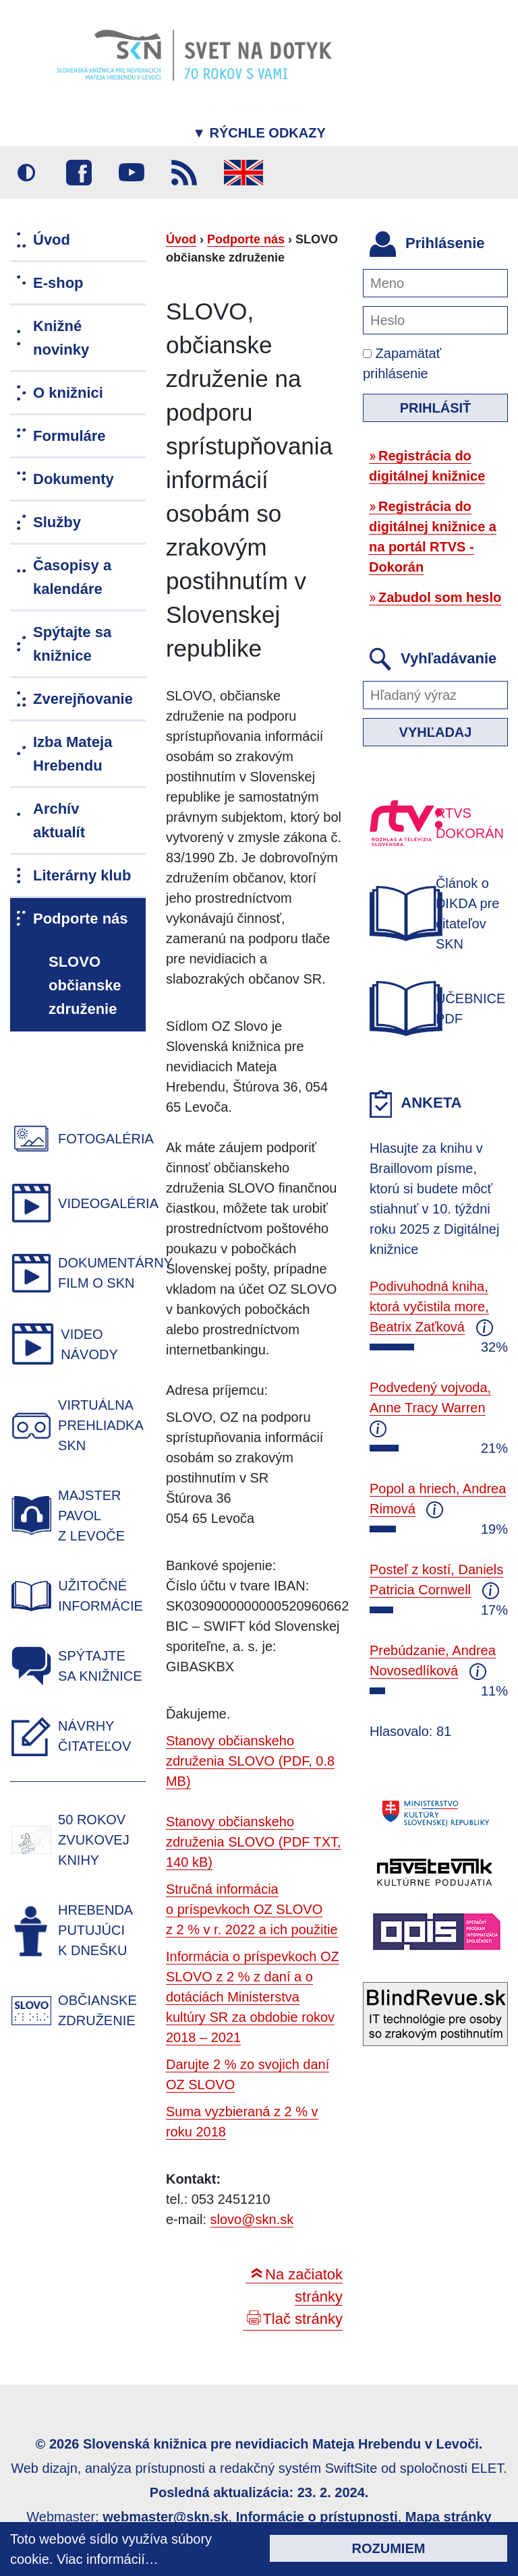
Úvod (181, 239)
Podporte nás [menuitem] (80, 918)
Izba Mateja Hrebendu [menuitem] (72, 753)
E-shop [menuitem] (58, 282)
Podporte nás (246, 239)
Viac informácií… (108, 2559)
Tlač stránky (302, 2318)
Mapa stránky (448, 2516)
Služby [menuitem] (57, 522)
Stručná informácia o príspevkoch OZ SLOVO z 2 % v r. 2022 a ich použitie (252, 1909)
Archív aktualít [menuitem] (59, 820)
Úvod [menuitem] (51, 239)
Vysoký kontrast (26, 172)
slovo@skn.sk (252, 2219)
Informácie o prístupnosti (317, 2516)
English (243, 172)
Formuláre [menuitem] (69, 435)
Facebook (79, 172)
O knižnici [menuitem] (68, 392)
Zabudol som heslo (439, 597)
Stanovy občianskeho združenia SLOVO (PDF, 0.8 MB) (250, 1761)
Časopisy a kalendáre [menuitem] (72, 577)
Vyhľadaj (435, 732)
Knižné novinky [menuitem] (61, 338)
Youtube (131, 172)
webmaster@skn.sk (165, 2516)
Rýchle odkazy (259, 132)
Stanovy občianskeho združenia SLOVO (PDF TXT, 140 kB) (253, 1841)
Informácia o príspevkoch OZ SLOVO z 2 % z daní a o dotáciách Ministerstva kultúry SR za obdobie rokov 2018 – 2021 (252, 1997)
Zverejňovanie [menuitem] (83, 698)
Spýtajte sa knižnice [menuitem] (72, 644)
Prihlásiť (435, 407)
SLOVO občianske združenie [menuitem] (85, 985)
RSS (184, 172)
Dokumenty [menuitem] (73, 479)
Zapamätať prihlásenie (402, 363)
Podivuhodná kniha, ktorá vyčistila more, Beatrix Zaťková (429, 1306)
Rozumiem (389, 2548)
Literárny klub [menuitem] (82, 875)
